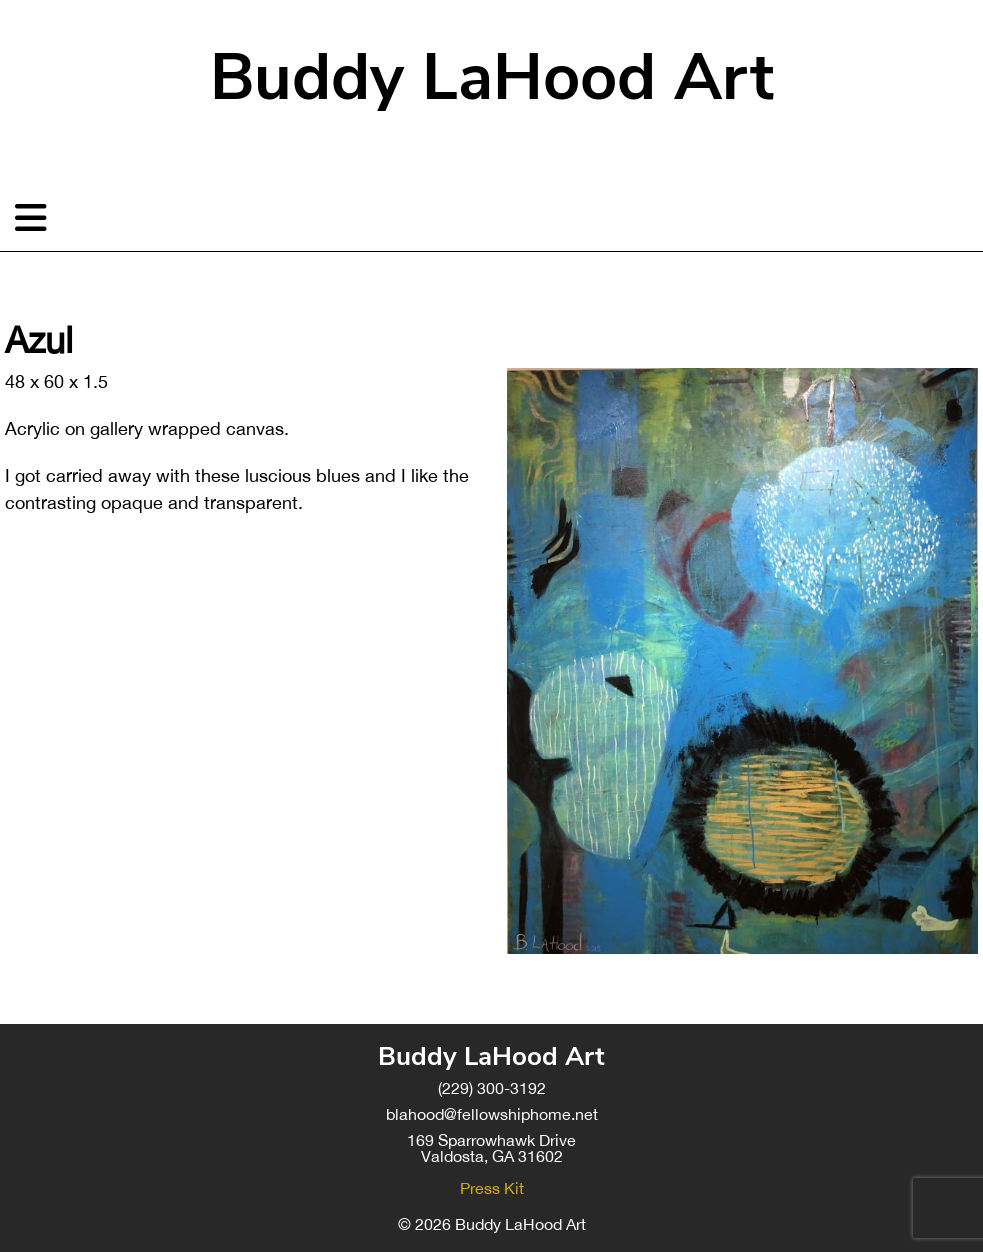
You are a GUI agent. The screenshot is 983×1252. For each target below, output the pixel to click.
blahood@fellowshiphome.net (492, 1114)
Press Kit (492, 1188)
